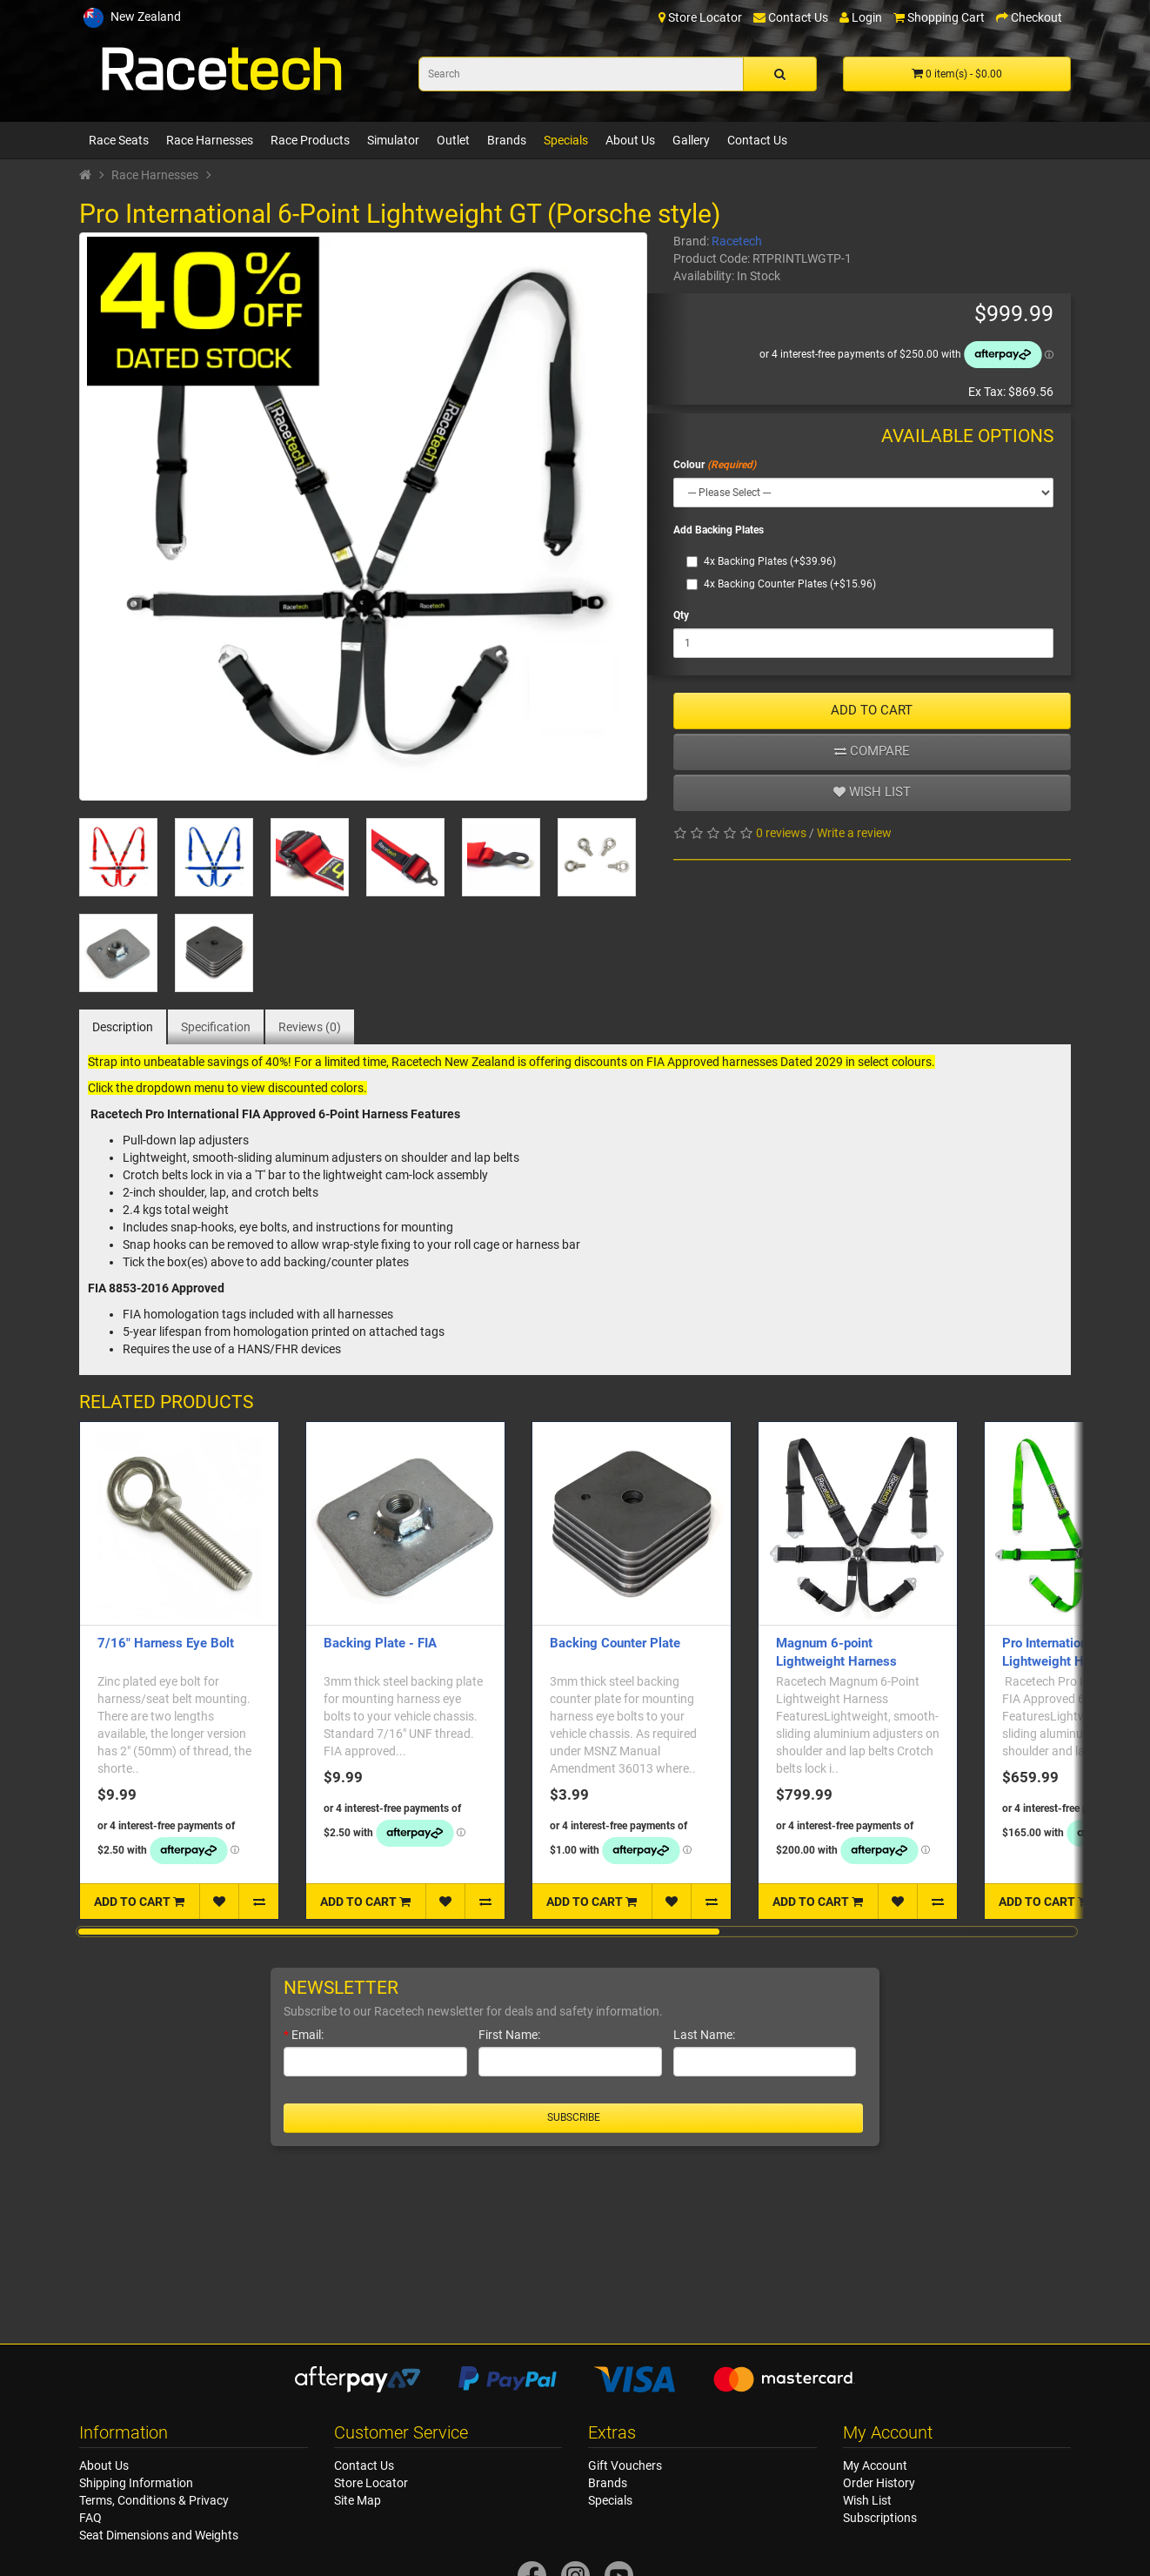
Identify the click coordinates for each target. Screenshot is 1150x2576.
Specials (566, 140)
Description (122, 1027)
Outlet (453, 140)
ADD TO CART (872, 710)
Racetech (737, 241)
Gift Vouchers (625, 2465)
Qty (681, 615)
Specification (216, 1027)
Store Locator (371, 2483)
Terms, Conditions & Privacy (154, 2500)
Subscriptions (880, 2518)
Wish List (867, 2500)
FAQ (90, 2518)
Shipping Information (136, 2483)
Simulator (393, 140)
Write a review (854, 833)
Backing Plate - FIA (380, 1643)
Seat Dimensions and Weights (158, 2535)
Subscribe (573, 2117)
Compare (872, 751)
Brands (506, 140)
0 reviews (781, 833)
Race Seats (119, 140)
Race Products (310, 140)
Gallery (691, 140)
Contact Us (757, 140)
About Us (630, 140)
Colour (689, 465)
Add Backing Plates (718, 530)
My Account (875, 2465)
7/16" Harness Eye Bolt (165, 1643)
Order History (879, 2483)
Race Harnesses (209, 140)
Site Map (357, 2500)
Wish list (872, 792)
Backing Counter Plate (615, 1643)
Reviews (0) (309, 1027)
